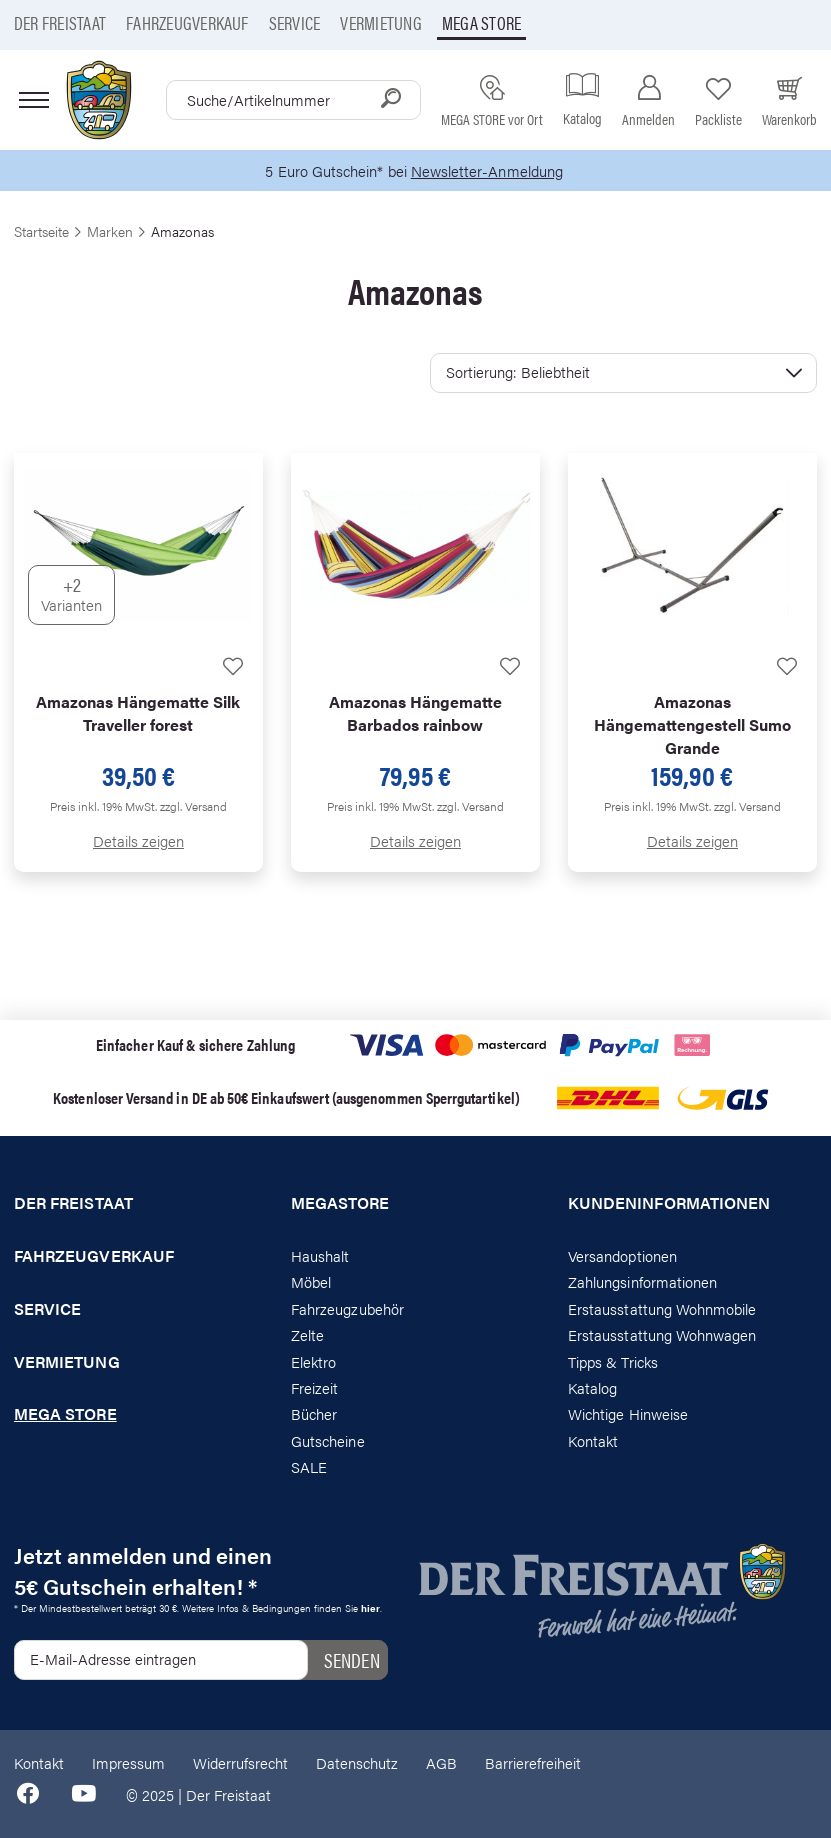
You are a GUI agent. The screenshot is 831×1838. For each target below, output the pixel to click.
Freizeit (314, 1387)
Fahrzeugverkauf (187, 22)
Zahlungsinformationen (642, 1281)
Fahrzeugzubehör (347, 1308)
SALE (309, 1466)
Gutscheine (328, 1440)
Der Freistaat (60, 22)
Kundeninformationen (669, 1203)
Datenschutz (357, 1762)
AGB (441, 1762)
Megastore (340, 1203)
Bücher (314, 1413)
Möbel (311, 1281)
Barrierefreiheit (533, 1762)
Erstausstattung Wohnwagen (662, 1334)
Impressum (128, 1762)
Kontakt (593, 1440)
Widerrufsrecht (240, 1762)
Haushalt (320, 1255)
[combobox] (293, 100)
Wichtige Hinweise (628, 1413)
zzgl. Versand (193, 806)
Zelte (307, 1334)
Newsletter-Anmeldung (487, 170)
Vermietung (380, 22)
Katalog (592, 1387)
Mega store (481, 22)
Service (295, 22)
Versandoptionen (622, 1255)
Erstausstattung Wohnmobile (662, 1308)
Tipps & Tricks (613, 1361)
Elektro (313, 1361)
